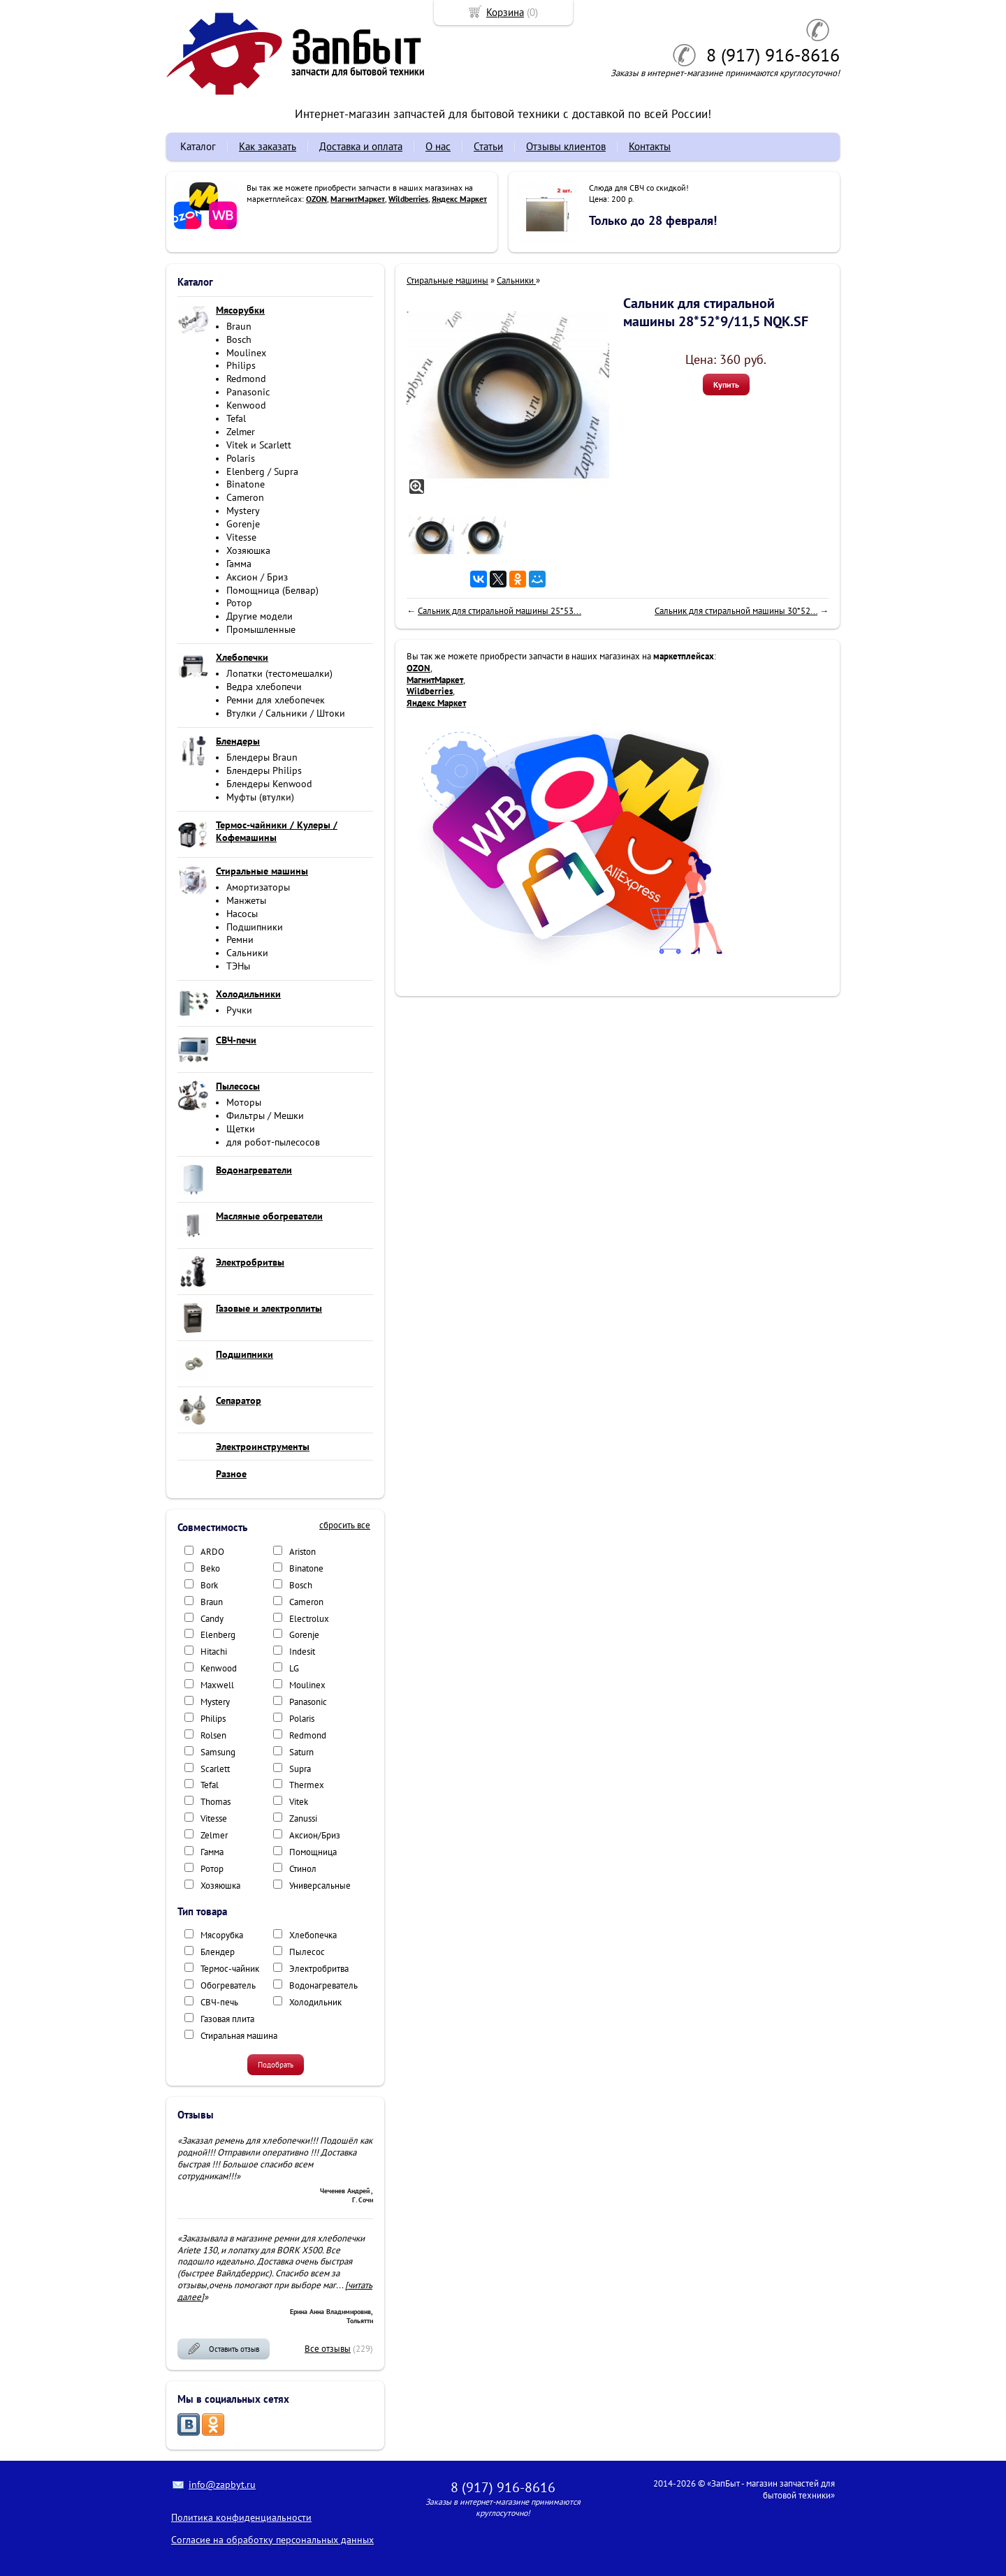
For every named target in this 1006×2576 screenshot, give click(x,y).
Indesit (302, 1651)
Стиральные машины (447, 280)
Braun (239, 326)
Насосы (242, 913)
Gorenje (243, 524)
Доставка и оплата (360, 146)
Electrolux (309, 1619)
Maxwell (217, 1685)
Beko (210, 1568)
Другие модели (259, 616)
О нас (438, 146)
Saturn (301, 1752)
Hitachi (214, 1651)
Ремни (240, 939)
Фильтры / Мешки (265, 1115)
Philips (241, 365)
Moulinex (246, 352)
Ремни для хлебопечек (275, 700)
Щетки (240, 1128)
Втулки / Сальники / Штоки (285, 713)
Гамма (239, 563)
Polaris (240, 458)
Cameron (245, 497)
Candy (212, 1619)
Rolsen (213, 1735)
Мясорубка (222, 1935)
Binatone (245, 484)
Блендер (218, 1952)
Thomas (216, 1802)
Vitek (298, 1802)
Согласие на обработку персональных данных (272, 2539)
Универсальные (320, 1885)
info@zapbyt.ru (222, 2484)
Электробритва (319, 1969)
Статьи (488, 146)
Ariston (302, 1552)
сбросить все (344, 1525)
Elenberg (218, 1635)
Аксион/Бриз (314, 1835)
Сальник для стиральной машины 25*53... (499, 611)
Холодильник (315, 2002)
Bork (209, 1585)
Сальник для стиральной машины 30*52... (736, 611)
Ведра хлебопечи (264, 686)
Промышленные (261, 629)
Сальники (247, 952)
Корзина (505, 12)
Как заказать (267, 146)
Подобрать (275, 2065)
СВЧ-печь (219, 2002)
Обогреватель (228, 1985)
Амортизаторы (258, 887)
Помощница (313, 1852)
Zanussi (303, 1818)
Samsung (218, 1752)
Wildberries (408, 198)
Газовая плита (227, 2019)
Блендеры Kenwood (269, 783)
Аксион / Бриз (257, 577)
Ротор (239, 603)
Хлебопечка (313, 1935)
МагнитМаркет (357, 198)
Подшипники (254, 927)
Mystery (243, 510)
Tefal (236, 418)
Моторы (243, 1102)
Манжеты (246, 900)
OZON (316, 198)
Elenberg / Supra (262, 471)
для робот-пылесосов (273, 1142)
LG (294, 1668)
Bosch (239, 339)
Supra (300, 1769)
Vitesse (241, 537)
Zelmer (240, 431)
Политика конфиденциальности (241, 2517)
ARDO (212, 1552)
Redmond (246, 378)
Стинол (302, 1869)
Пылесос (307, 1952)
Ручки (239, 1010)
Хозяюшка (248, 550)
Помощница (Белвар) (272, 590)
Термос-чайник (230, 1969)
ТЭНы (238, 966)
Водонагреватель (323, 1985)
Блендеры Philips (264, 770)
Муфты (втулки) (260, 797)
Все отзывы (328, 2349)
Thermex (306, 1785)
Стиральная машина (239, 2036)
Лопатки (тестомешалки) (279, 673)
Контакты (650, 146)
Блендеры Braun (262, 757)
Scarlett (215, 1769)
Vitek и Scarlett (258, 445)
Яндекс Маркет (459, 198)
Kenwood (246, 405)
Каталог (198, 146)
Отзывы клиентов (566, 146)
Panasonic (248, 392)
